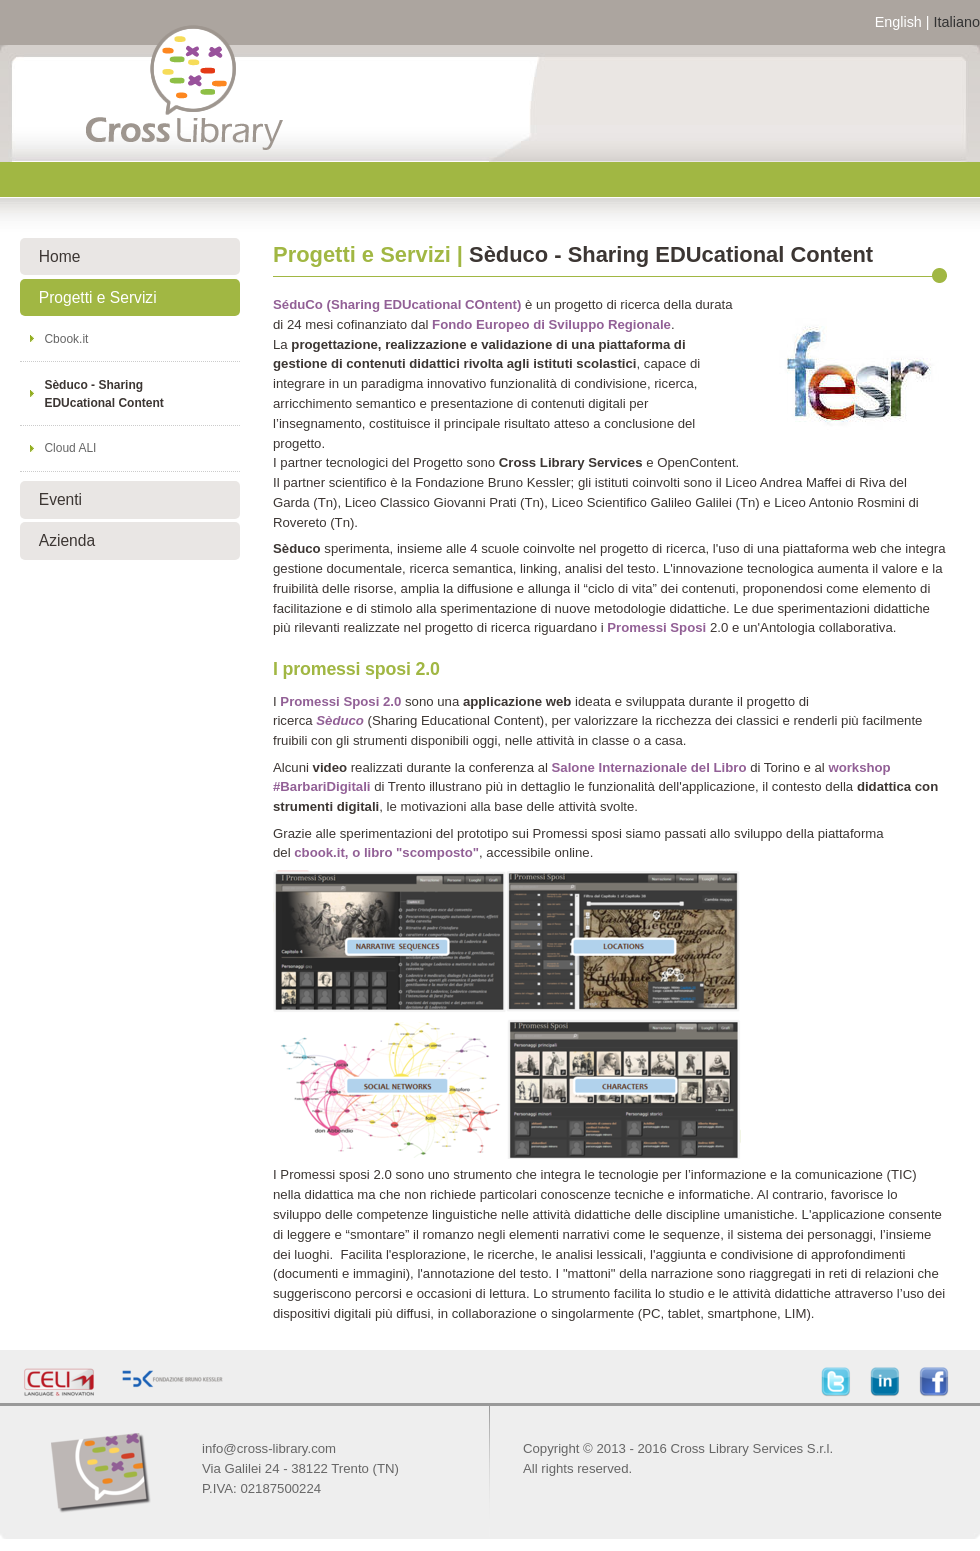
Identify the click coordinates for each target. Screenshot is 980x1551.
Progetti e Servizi (98, 297)
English (898, 22)
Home (60, 256)
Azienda (67, 540)
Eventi (60, 499)
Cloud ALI (70, 448)
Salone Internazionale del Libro (649, 767)
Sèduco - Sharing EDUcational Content (103, 394)
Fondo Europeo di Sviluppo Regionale (551, 324)
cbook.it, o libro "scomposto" (386, 852)
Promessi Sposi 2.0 (340, 701)
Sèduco (340, 720)
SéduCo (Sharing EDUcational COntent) (397, 304)
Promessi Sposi (656, 627)
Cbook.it (66, 339)
